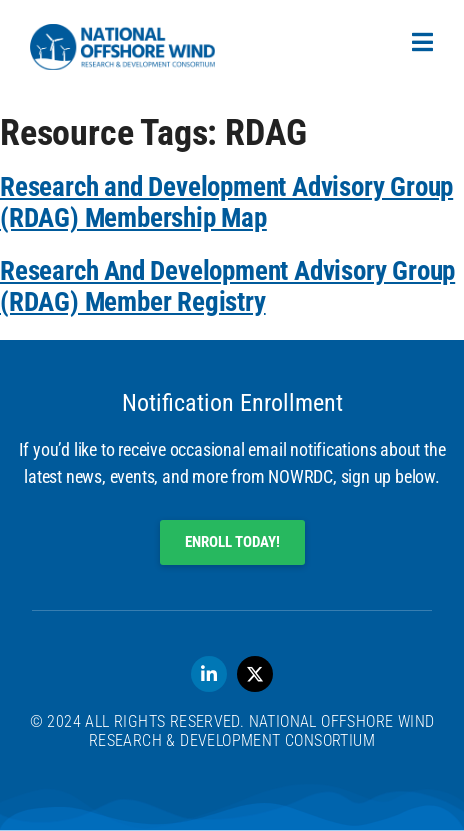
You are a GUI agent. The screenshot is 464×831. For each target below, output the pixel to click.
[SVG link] (122, 47)
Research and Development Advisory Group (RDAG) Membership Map (226, 202)
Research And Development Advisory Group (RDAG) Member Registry (227, 286)
